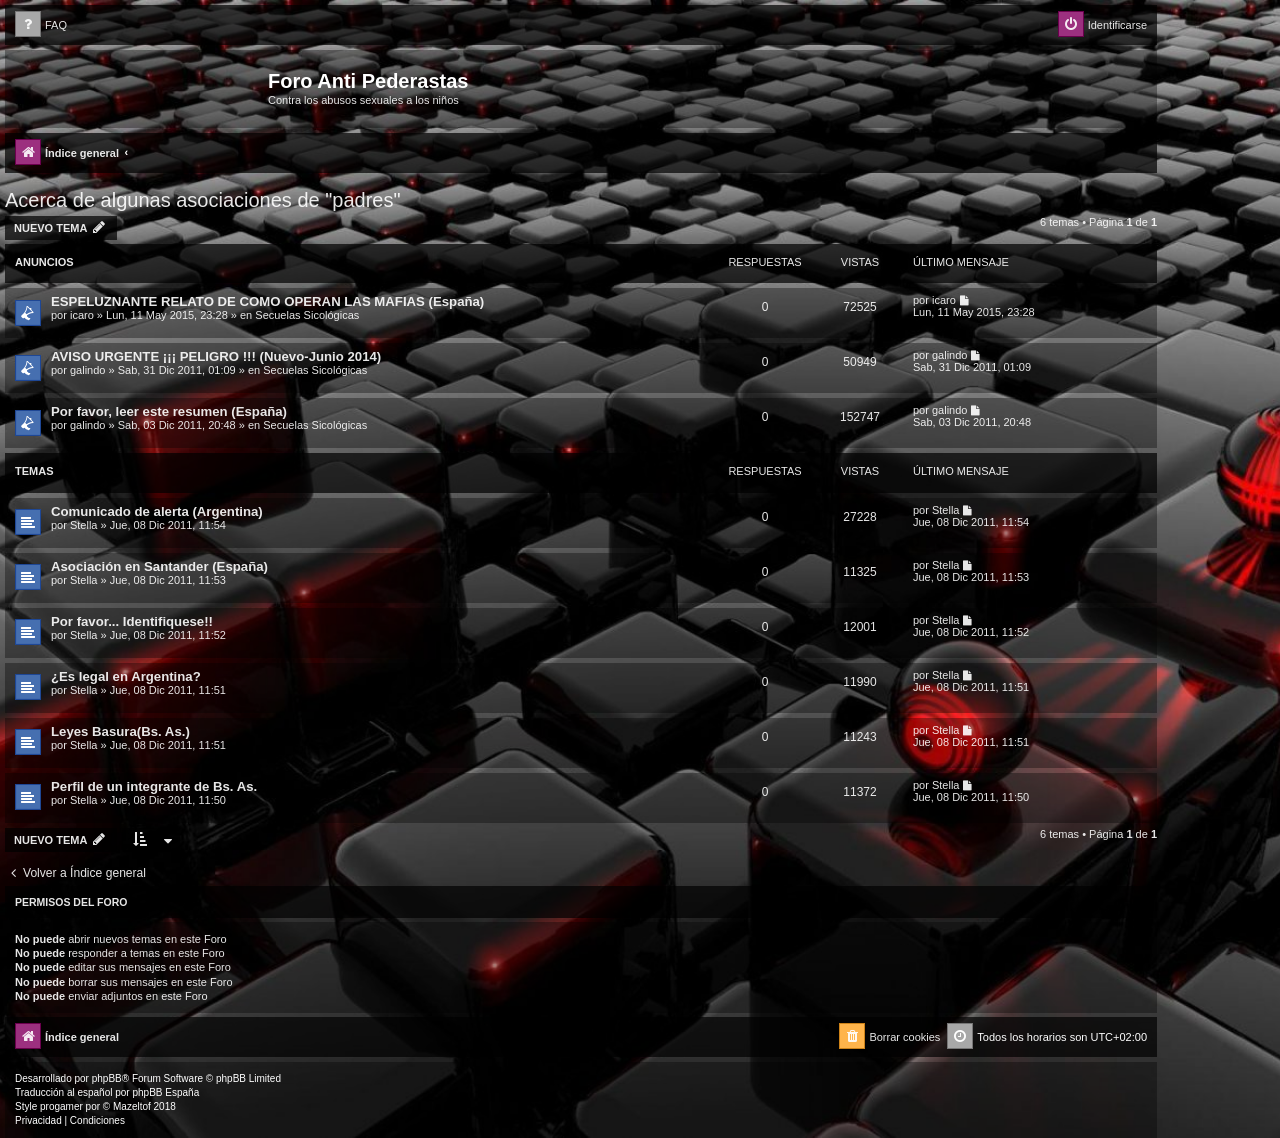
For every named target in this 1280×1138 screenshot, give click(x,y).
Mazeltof (132, 1106)
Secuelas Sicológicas (307, 315)
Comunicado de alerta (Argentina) (157, 511)
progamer (61, 1106)
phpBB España (165, 1092)
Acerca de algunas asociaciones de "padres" (203, 200)
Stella (84, 525)
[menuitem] (41, 25)
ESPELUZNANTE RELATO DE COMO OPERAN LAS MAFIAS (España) (267, 301)
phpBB (107, 1078)
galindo (87, 370)
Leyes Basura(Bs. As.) (120, 731)
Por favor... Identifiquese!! (132, 621)
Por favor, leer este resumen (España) (169, 411)
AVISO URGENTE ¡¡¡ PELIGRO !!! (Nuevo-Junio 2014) (216, 356)
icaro (82, 315)
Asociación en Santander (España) (159, 566)
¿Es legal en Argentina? (126, 676)
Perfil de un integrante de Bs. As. (154, 786)
